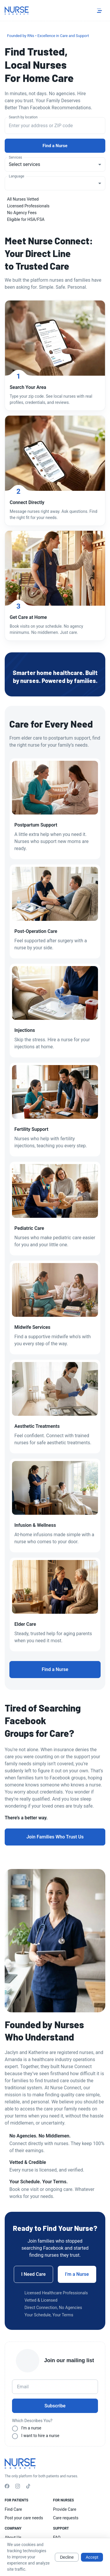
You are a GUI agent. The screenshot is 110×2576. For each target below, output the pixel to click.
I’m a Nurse (77, 2274)
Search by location (23, 117)
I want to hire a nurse (40, 2435)
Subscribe (55, 2406)
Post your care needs (24, 2517)
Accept (92, 2557)
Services (15, 157)
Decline (67, 2557)
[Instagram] (17, 2487)
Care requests (65, 2517)
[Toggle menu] (99, 10)
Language (16, 176)
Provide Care (64, 2509)
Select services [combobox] (24, 164)
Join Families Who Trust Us (55, 1837)
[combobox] (55, 125)
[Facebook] (7, 2487)
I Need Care (33, 2274)
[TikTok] (28, 2487)
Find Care (13, 2509)
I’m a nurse (31, 2428)
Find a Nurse (55, 145)
